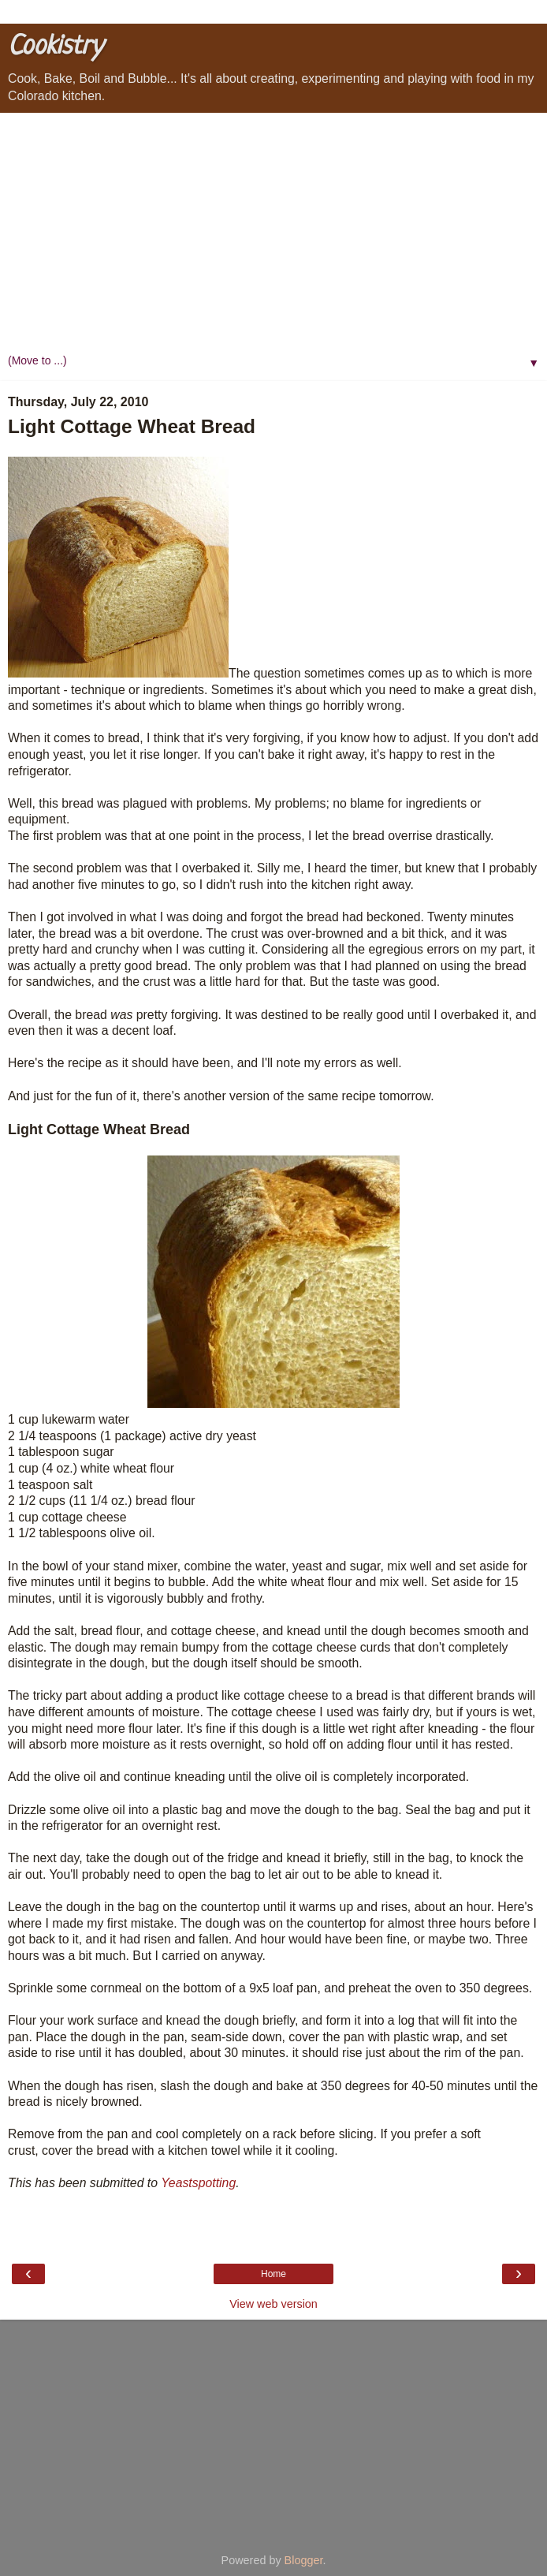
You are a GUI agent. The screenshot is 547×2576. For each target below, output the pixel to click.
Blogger (304, 2560)
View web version (273, 2304)
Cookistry (55, 47)
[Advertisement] (273, 231)
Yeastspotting (198, 2183)
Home (273, 2273)
